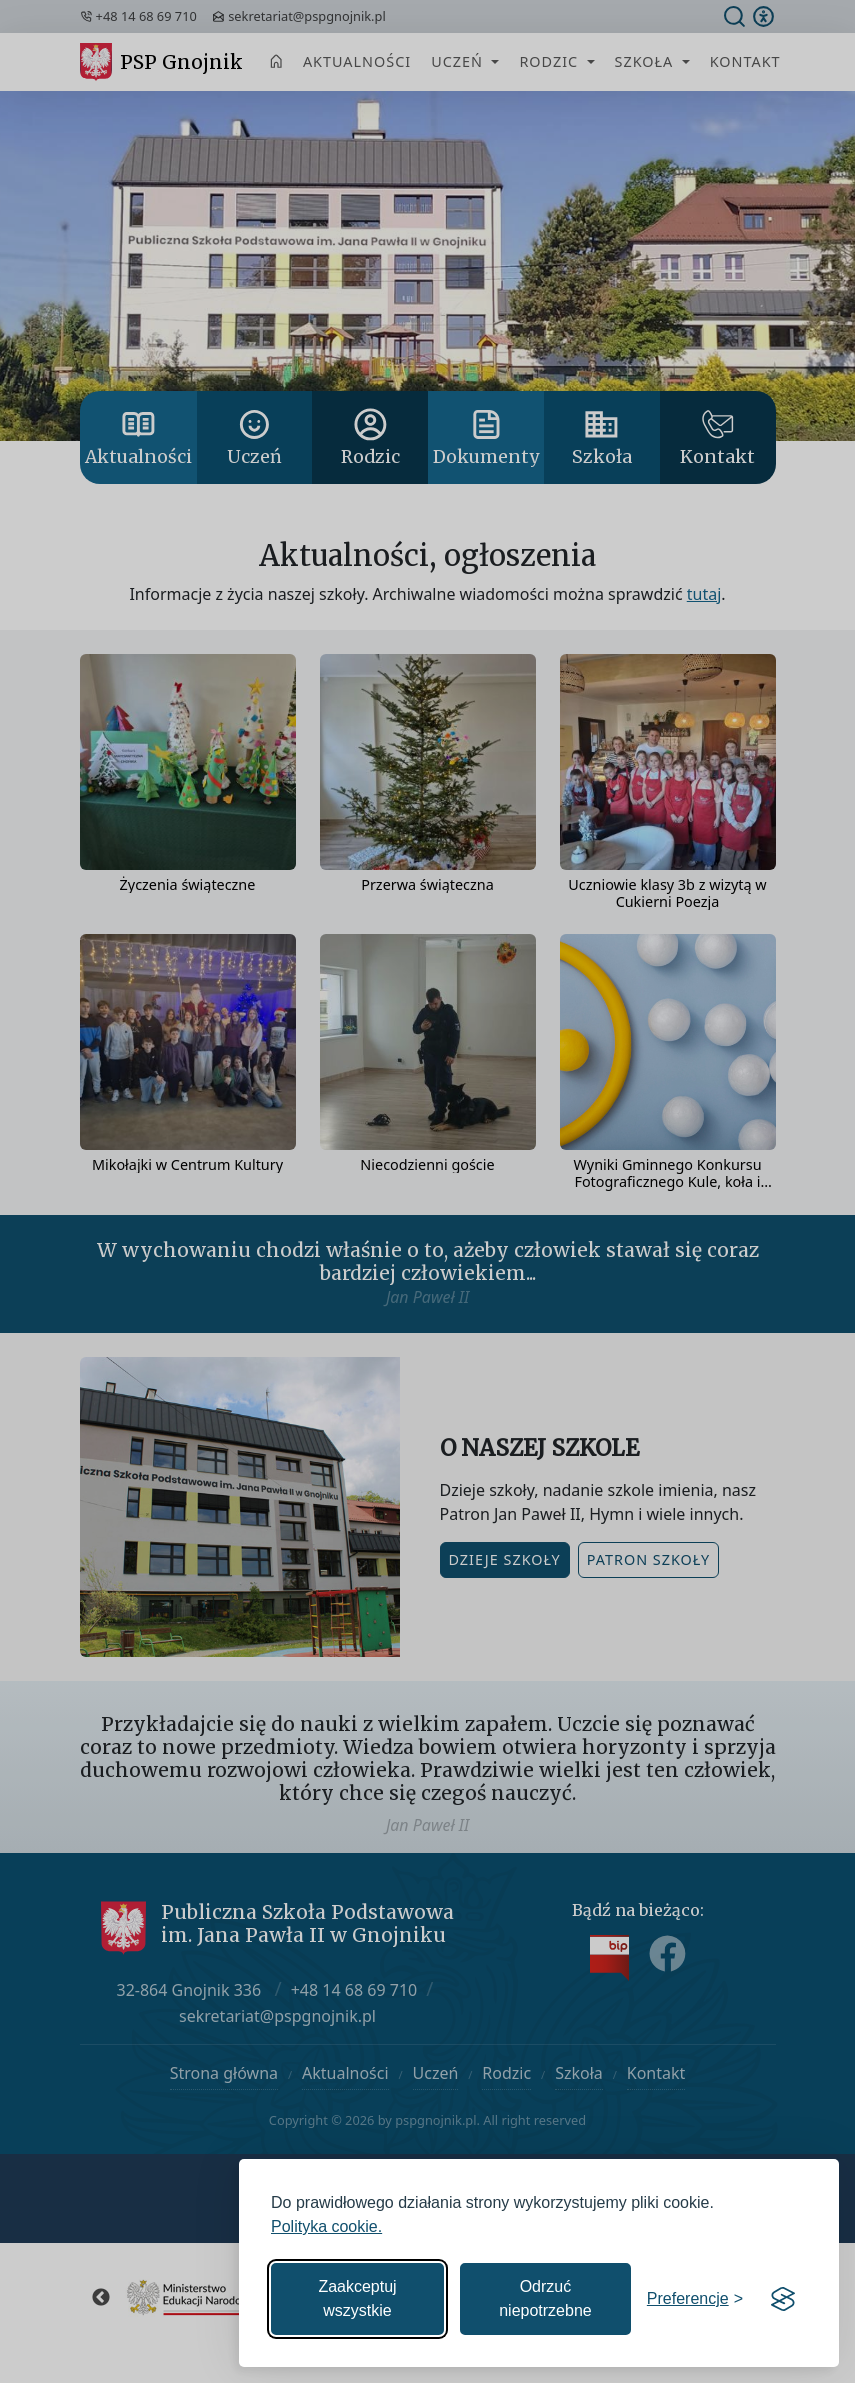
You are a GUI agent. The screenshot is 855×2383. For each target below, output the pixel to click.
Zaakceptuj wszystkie (357, 2298)
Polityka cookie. (326, 2226)
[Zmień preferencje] (695, 2299)
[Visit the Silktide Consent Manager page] (783, 2299)
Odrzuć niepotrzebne (545, 2298)
